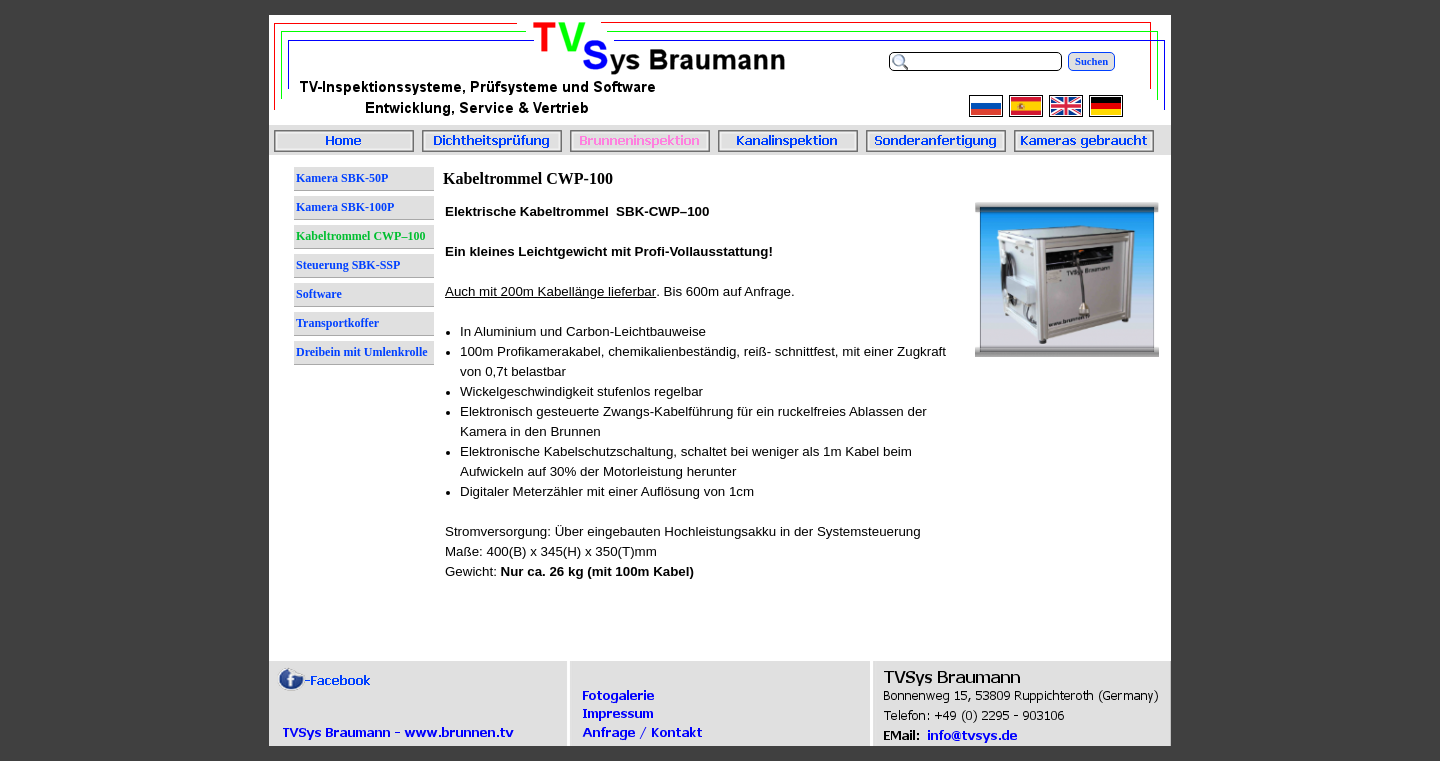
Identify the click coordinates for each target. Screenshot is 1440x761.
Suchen (1091, 61)
